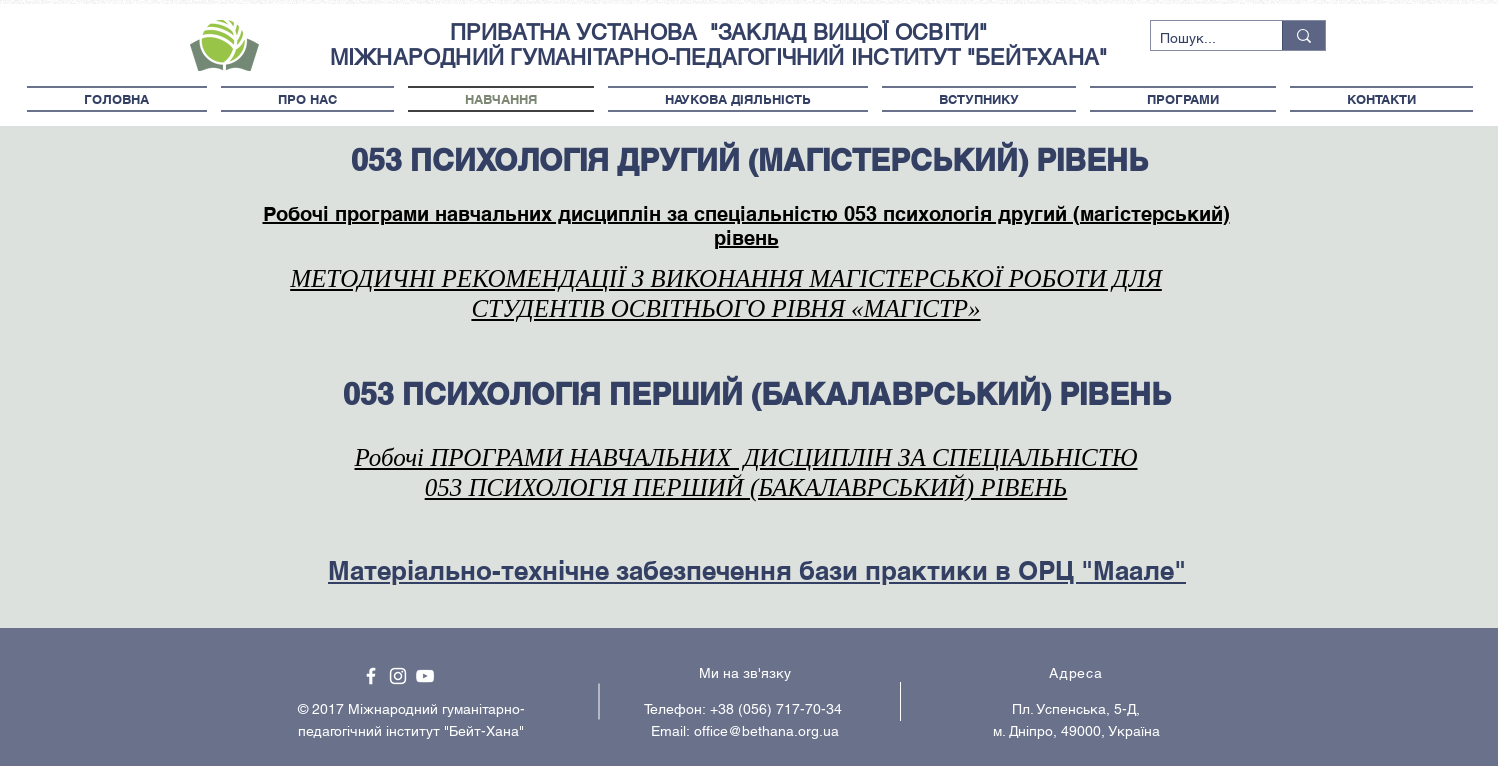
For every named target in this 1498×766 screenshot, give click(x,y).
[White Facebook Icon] (371, 676)
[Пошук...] (1200, 39)
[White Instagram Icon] (398, 676)
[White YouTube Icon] (425, 676)
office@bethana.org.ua (766, 731)
